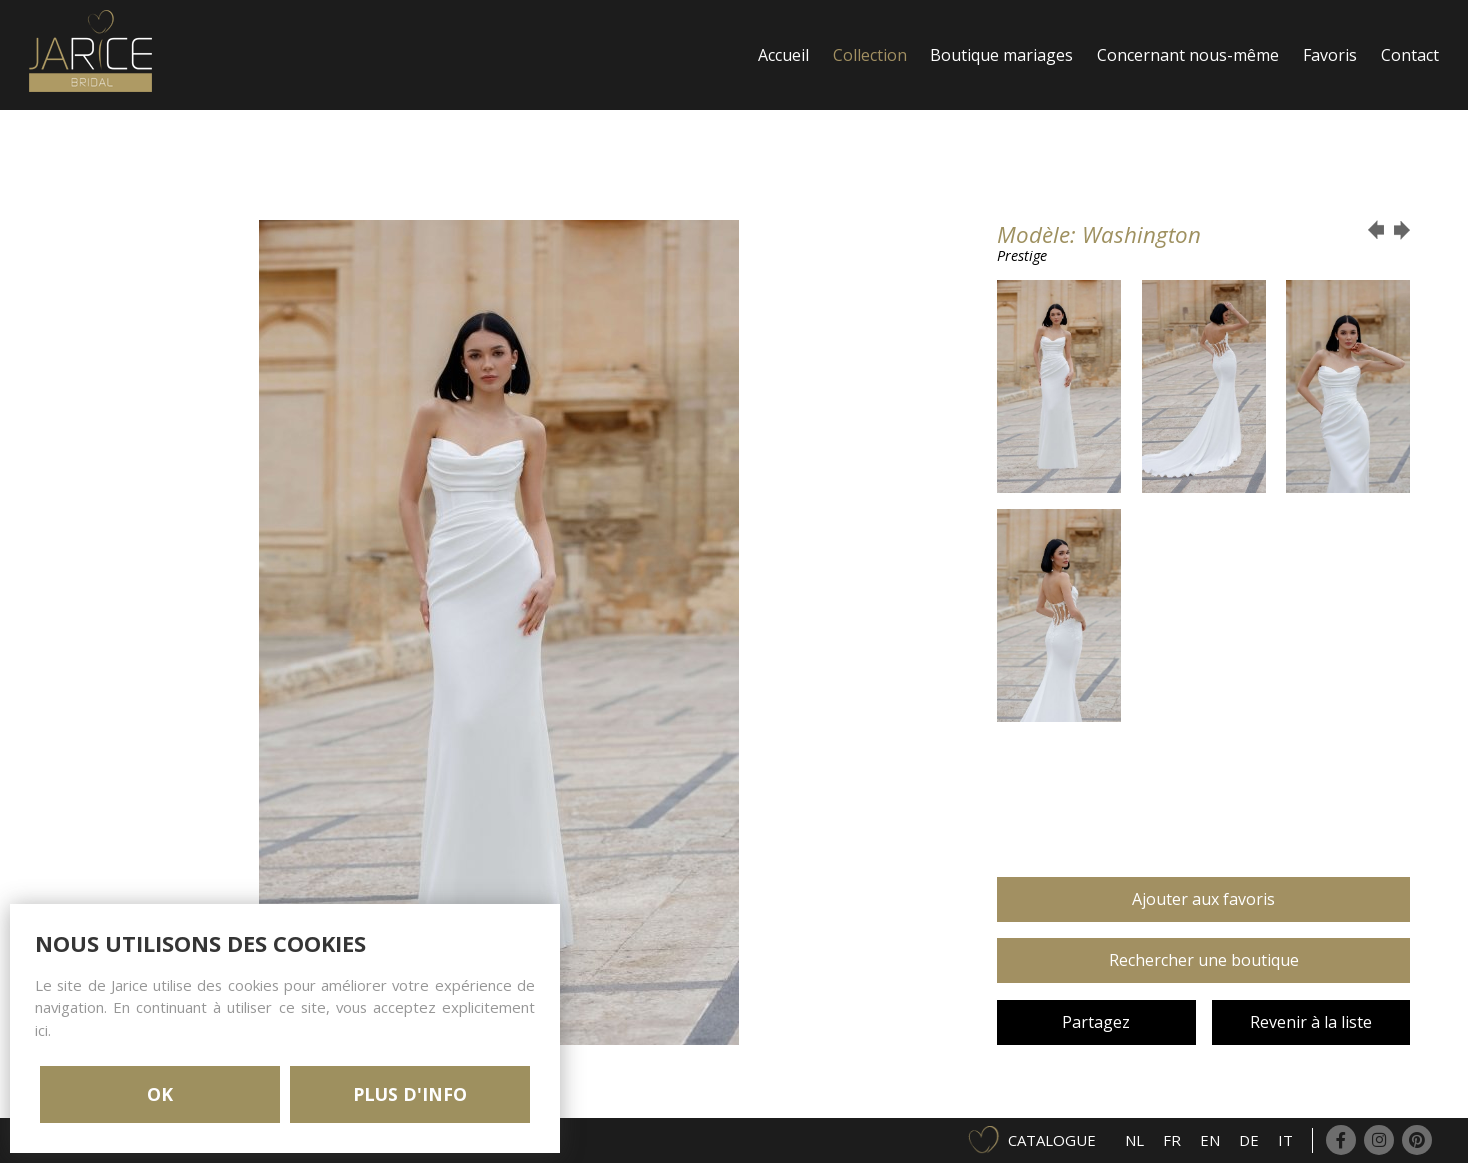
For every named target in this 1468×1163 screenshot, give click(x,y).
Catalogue (1052, 1140)
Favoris (1330, 55)
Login (779, 165)
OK (160, 1094)
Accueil (783, 55)
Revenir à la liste (1311, 1022)
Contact (1410, 55)
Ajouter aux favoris (1203, 899)
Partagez (1096, 1022)
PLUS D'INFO (410, 1094)
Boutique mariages (1001, 55)
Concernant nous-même (1188, 55)
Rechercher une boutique (1204, 960)
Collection (870, 55)
